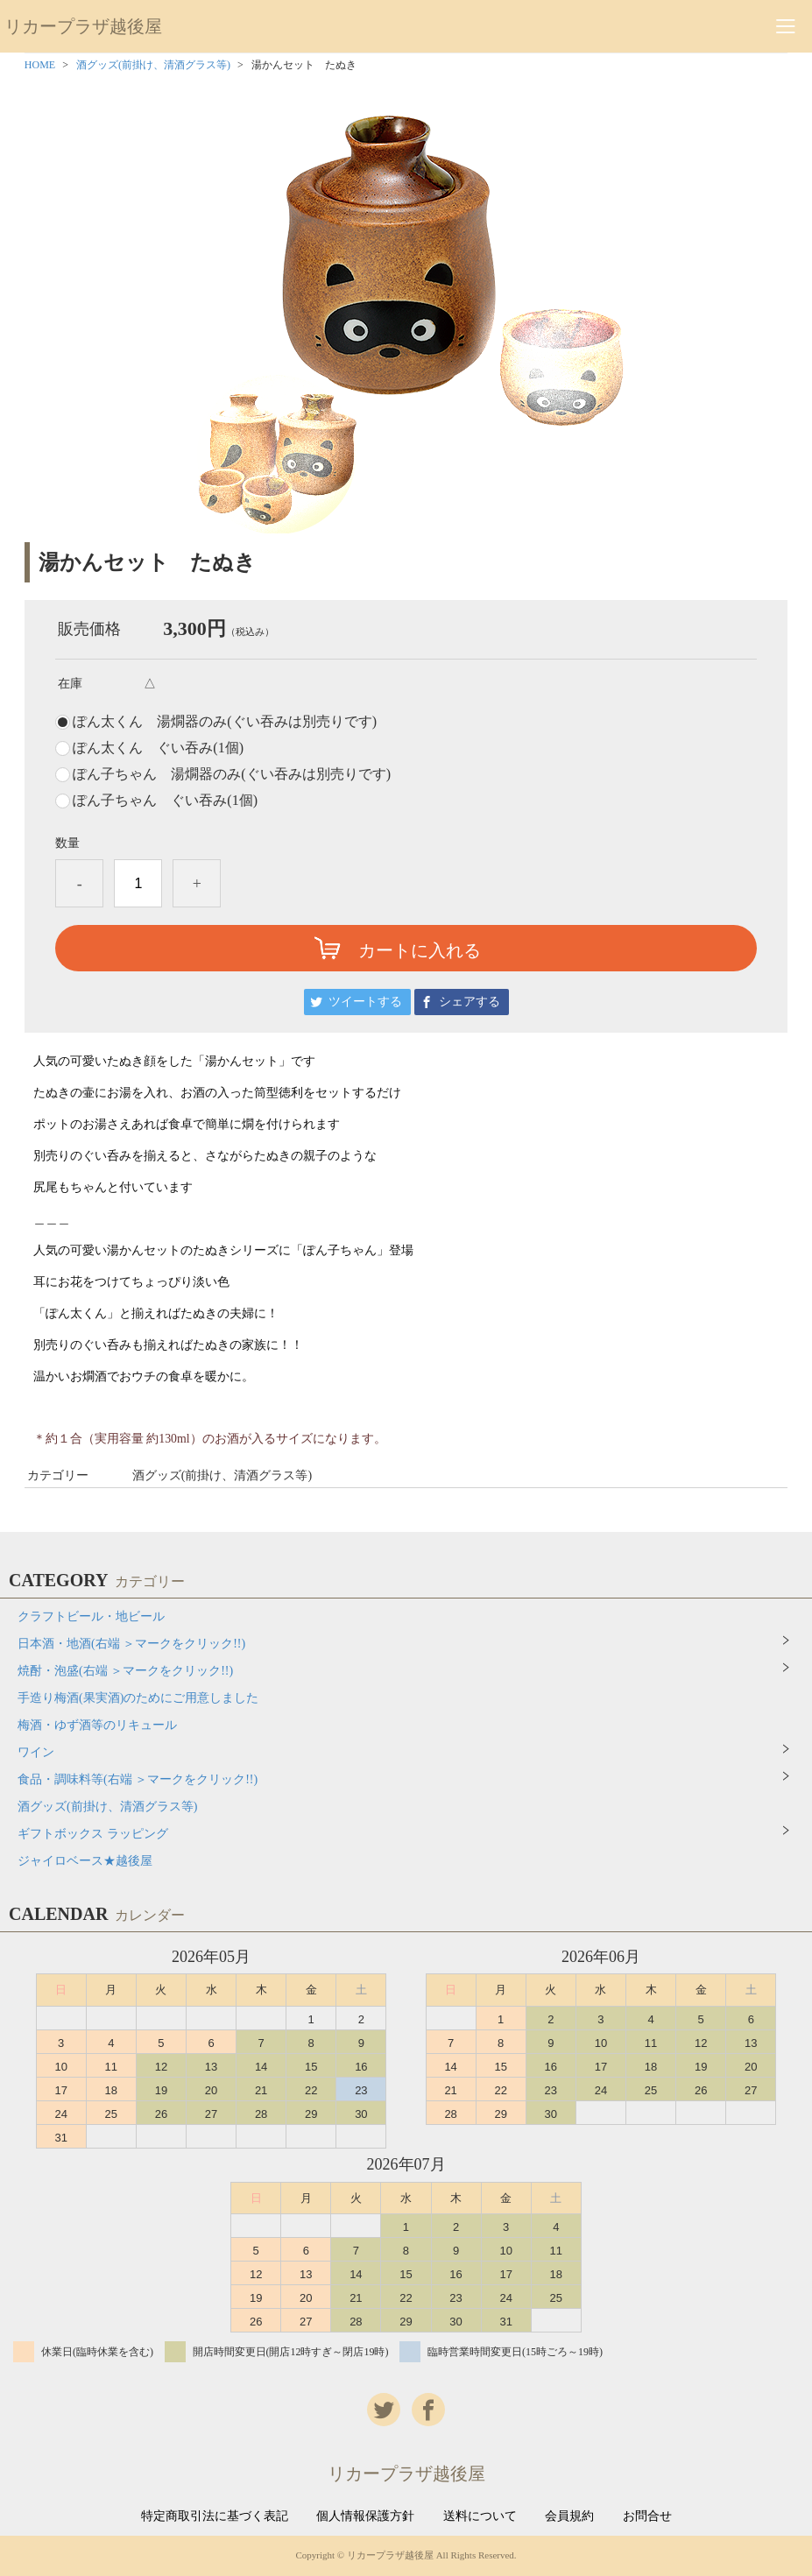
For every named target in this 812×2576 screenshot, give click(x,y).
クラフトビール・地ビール (91, 1616)
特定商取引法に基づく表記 (214, 2516)
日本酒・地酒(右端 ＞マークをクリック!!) (131, 1643)
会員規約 (569, 2516)
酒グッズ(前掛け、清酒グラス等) (153, 65)
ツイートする (365, 1001)
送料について (480, 2516)
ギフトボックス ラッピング (93, 1833)
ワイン (36, 1752)
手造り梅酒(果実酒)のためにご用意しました (138, 1697)
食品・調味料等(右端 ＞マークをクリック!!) (138, 1779)
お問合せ (647, 2516)
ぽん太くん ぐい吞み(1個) (158, 748)
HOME (40, 65)
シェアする (469, 1001)
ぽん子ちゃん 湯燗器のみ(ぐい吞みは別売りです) (232, 774)
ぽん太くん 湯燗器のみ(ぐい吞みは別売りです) (225, 722)
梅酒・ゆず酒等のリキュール (97, 1725)
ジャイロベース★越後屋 (85, 1860)
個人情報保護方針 (365, 2516)
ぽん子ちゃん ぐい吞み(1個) (165, 801)
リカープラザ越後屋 (83, 26)
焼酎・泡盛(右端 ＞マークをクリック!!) (125, 1670)
